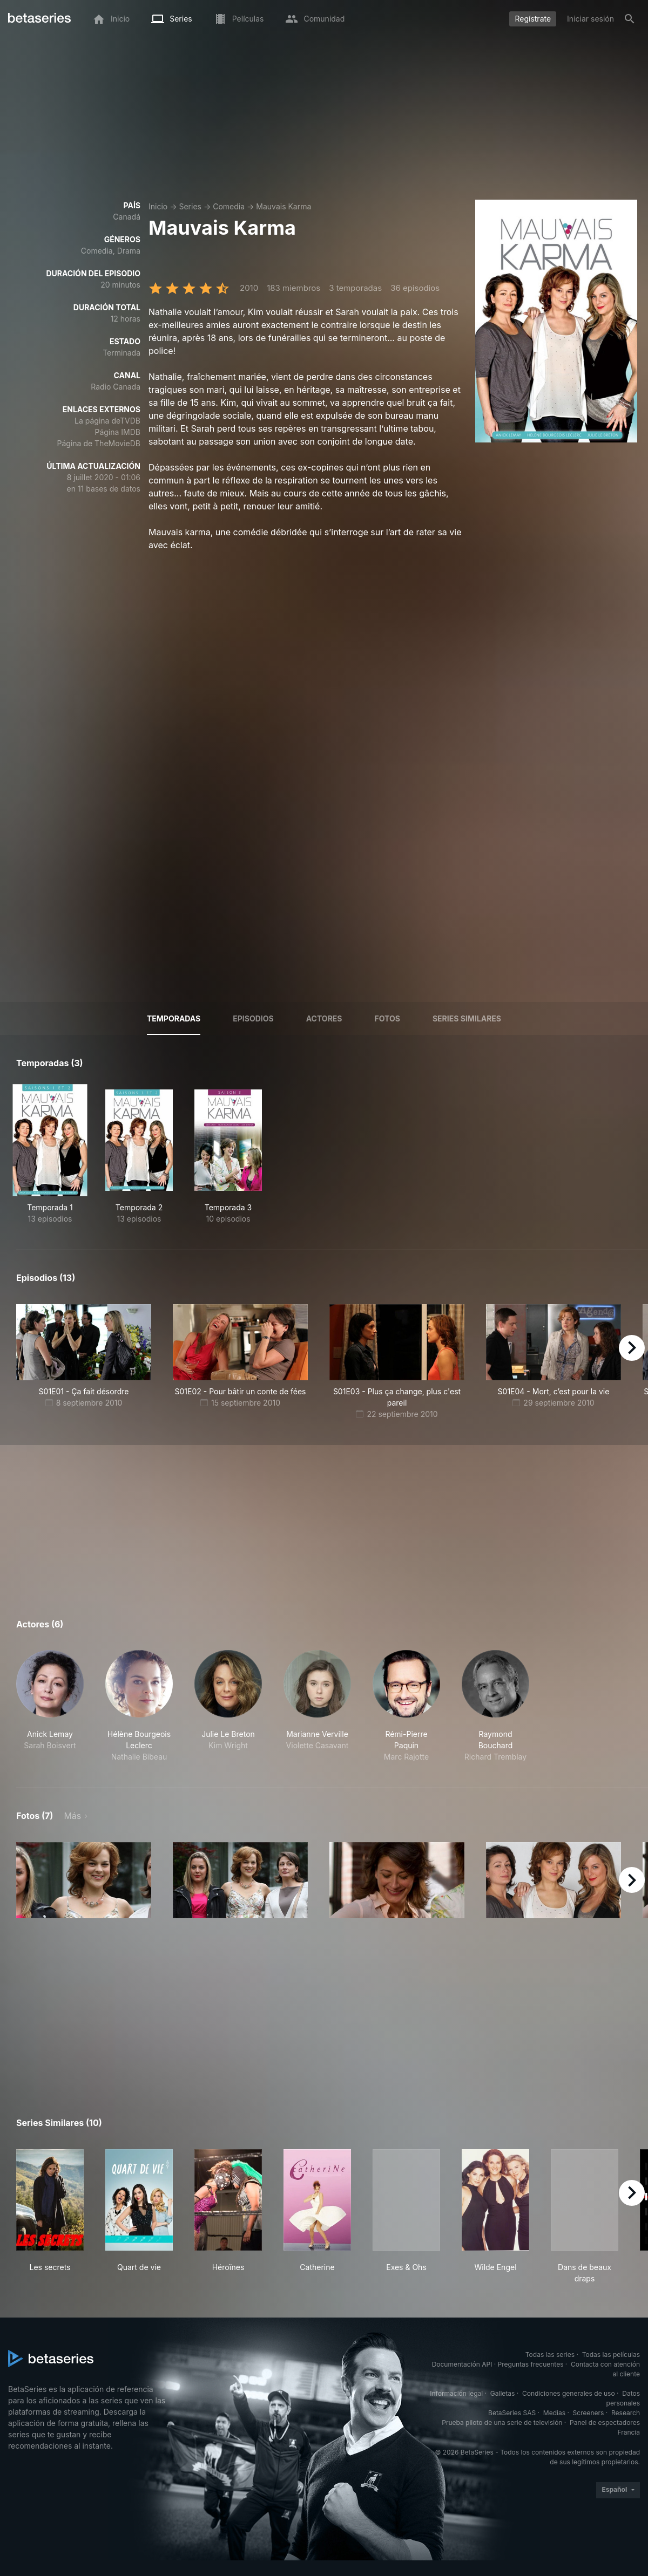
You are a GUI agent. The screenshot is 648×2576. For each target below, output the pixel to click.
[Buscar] (629, 18)
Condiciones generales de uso (568, 2393)
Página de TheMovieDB (98, 443)
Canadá (126, 216)
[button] (50, 1706)
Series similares (467, 1018)
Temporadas (173, 1018)
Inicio (157, 206)
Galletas (502, 2393)
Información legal (456, 2393)
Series (190, 206)
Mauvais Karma (283, 206)
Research (625, 2413)
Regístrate (533, 18)
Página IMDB (117, 432)
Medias (554, 2413)
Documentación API (462, 2364)
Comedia (229, 206)
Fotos (387, 1018)
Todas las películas (611, 2354)
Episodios (253, 1018)
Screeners (588, 2413)
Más (72, 1815)
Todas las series (550, 2354)
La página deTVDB (107, 420)
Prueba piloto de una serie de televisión (502, 2422)
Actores (324, 1018)
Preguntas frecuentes (531, 2364)
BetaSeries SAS (512, 2413)
